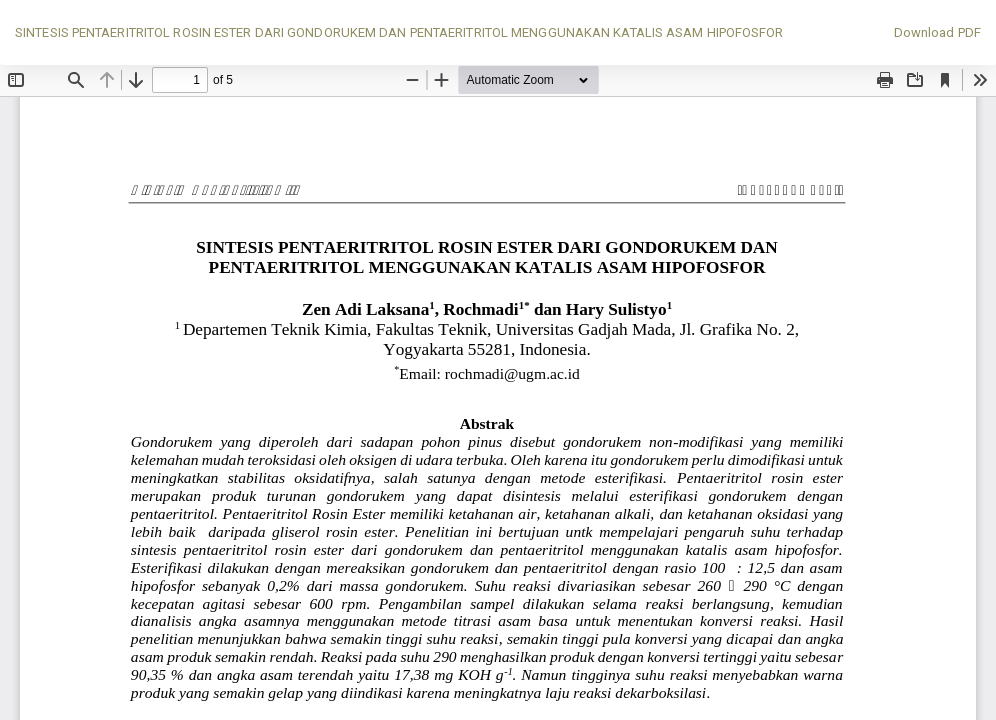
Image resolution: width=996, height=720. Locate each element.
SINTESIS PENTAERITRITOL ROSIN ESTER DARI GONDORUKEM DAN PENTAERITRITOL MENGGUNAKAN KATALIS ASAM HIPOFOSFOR (399, 32)
